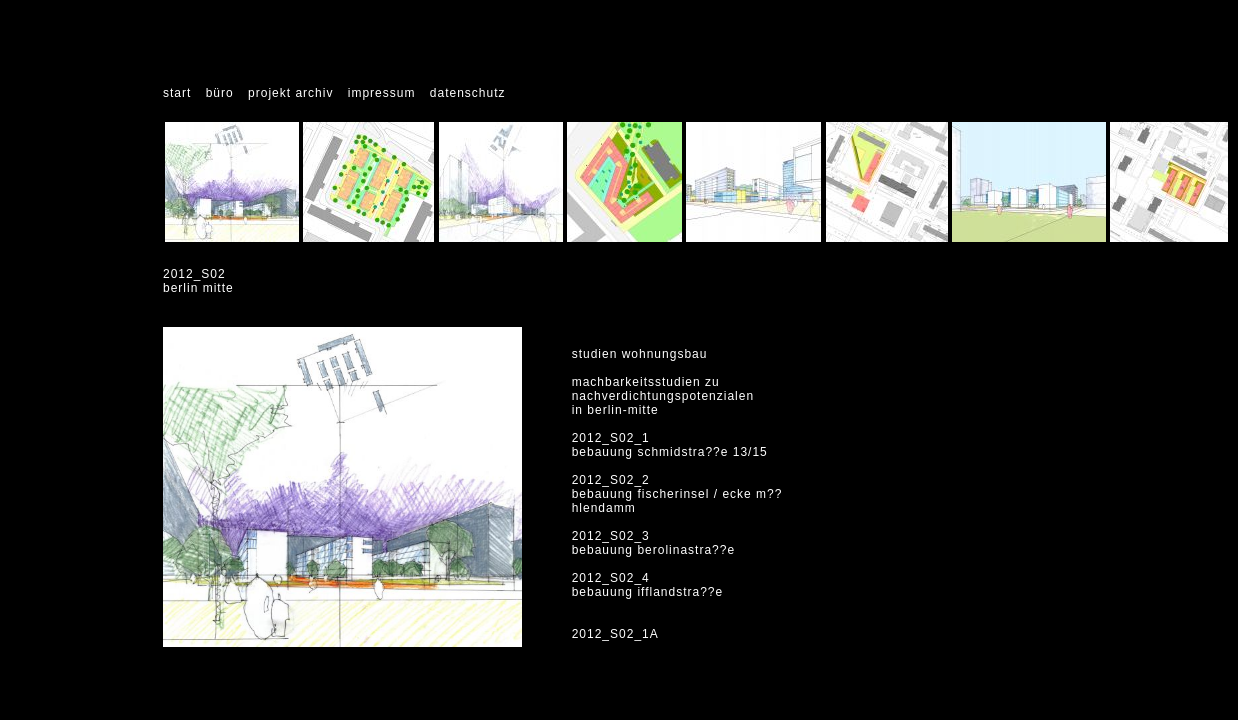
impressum (382, 93)
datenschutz (468, 93)
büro (220, 93)
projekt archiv (290, 93)
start (177, 93)
